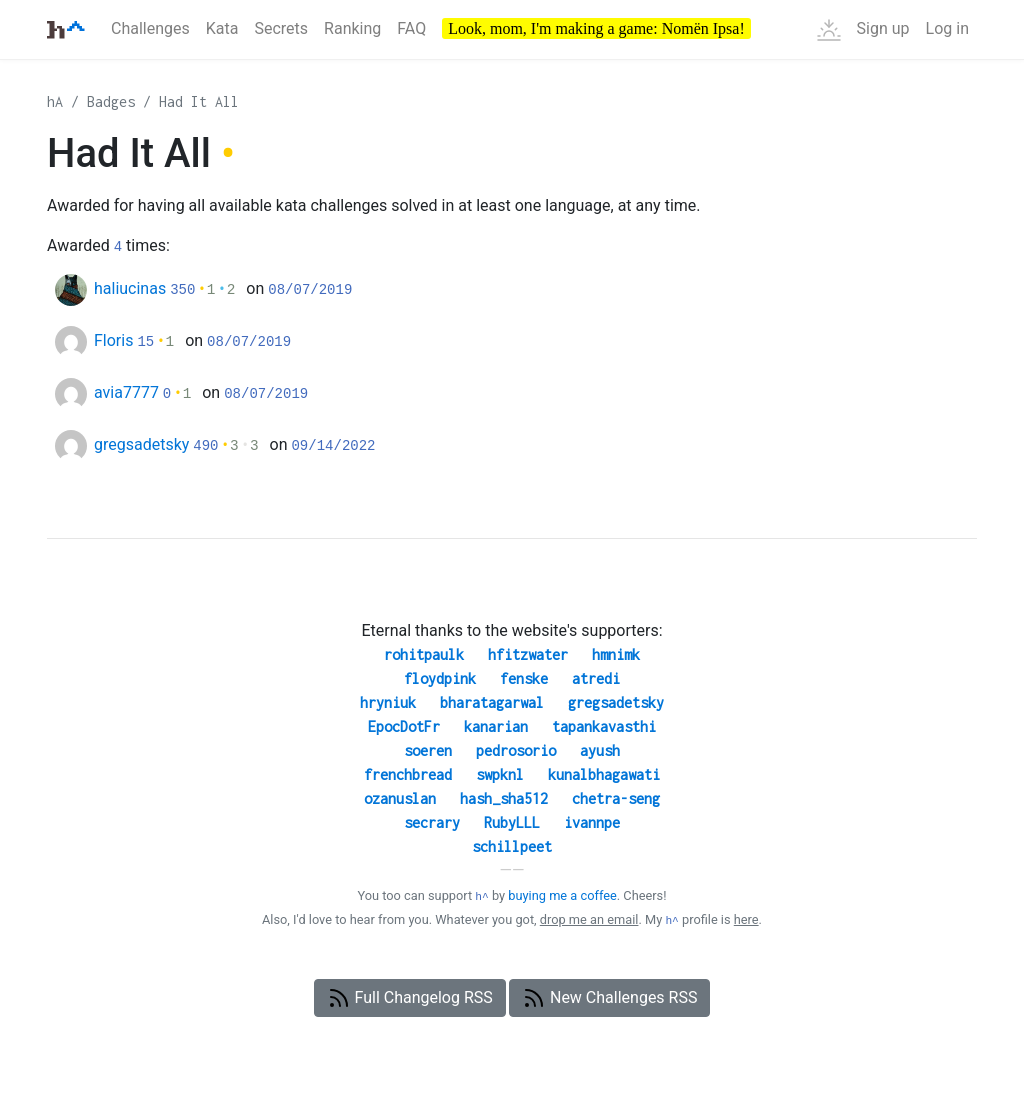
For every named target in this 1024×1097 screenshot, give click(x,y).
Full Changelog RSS (410, 998)
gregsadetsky (141, 444)
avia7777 (126, 392)
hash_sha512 (504, 798)
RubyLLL (512, 822)
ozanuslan (400, 798)
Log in (947, 28)
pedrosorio (516, 750)
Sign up (883, 28)
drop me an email (589, 919)
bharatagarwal (492, 702)
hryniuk (388, 702)
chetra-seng (616, 798)
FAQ (411, 28)
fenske (524, 678)
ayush (600, 750)
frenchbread (408, 774)
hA (55, 101)
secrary (432, 822)
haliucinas (130, 288)
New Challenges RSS (609, 998)
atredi (596, 678)
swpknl (500, 774)
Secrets (281, 28)
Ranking (352, 28)
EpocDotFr (404, 726)
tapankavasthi (604, 726)
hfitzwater (528, 654)
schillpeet (512, 846)
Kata (222, 28)
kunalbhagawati (604, 774)
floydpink (440, 678)
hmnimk (616, 654)
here (746, 919)
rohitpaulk (424, 654)
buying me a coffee (562, 895)
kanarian (496, 726)
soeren (428, 750)
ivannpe (592, 822)
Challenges (150, 28)
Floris (113, 340)
